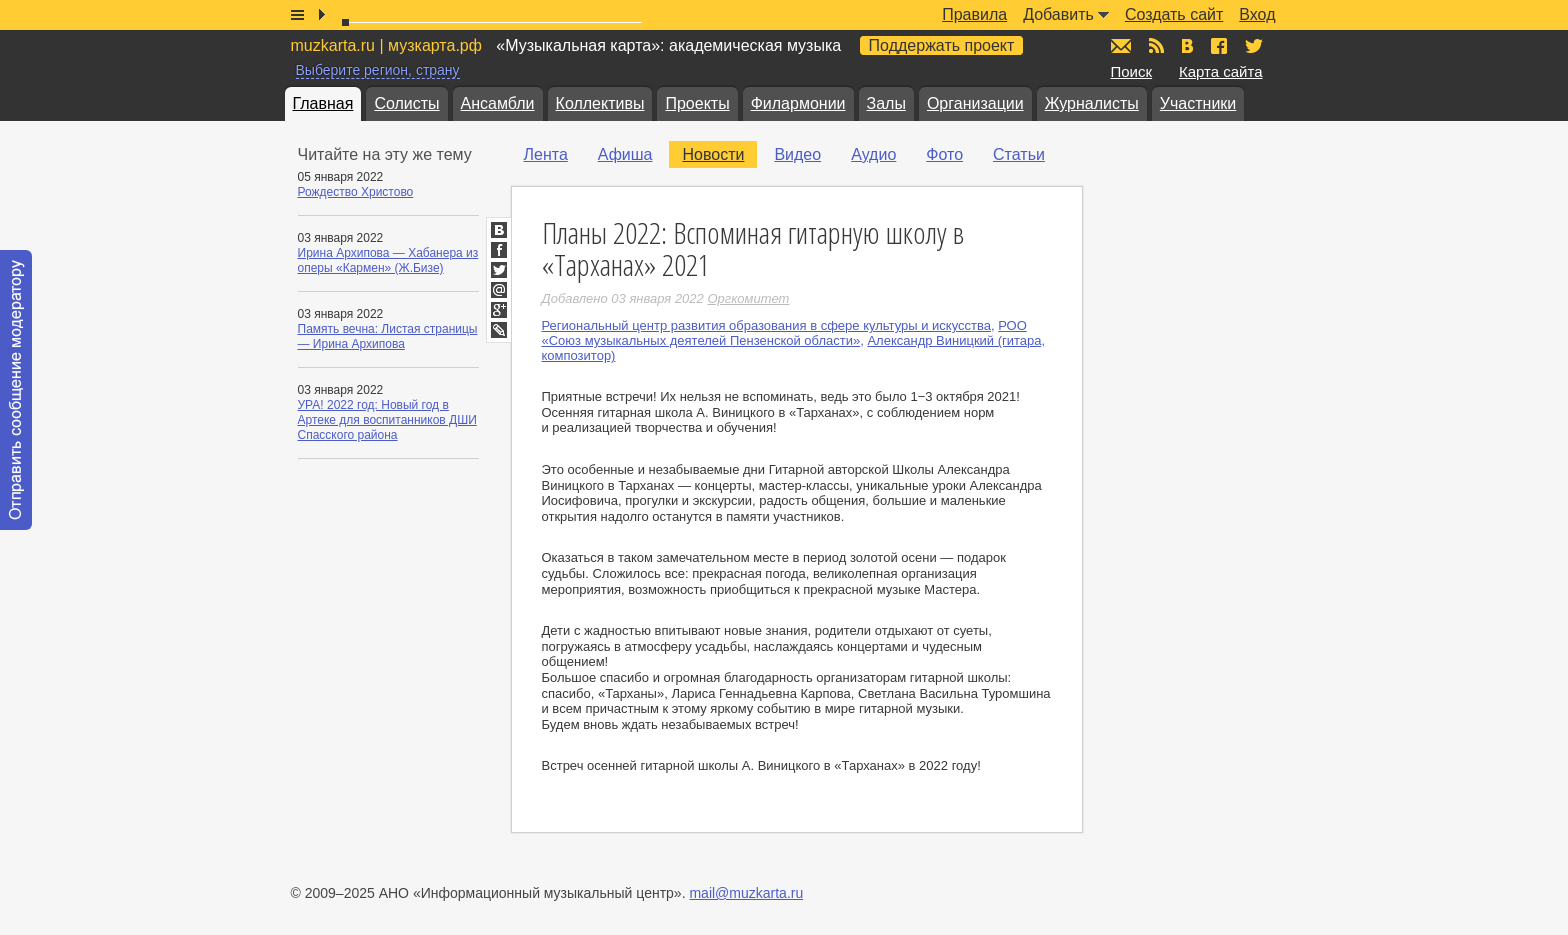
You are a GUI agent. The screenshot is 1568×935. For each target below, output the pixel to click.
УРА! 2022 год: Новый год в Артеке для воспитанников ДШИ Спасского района (387, 420)
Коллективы (600, 103)
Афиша (625, 154)
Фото (944, 154)
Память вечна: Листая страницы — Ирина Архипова (388, 336)
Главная (323, 103)
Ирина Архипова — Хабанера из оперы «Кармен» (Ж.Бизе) (388, 260)
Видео (797, 154)
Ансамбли (498, 103)
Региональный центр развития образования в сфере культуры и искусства (766, 325)
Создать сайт (1174, 14)
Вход (1257, 14)
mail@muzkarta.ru (746, 893)
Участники (1198, 103)
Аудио (873, 154)
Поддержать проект (942, 45)
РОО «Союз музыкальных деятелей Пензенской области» (784, 333)
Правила (974, 14)
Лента (546, 154)
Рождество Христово (356, 192)
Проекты (697, 103)
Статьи (1019, 154)
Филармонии (798, 103)
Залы (886, 103)
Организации (975, 103)
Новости (713, 154)
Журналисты (1092, 103)
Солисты (406, 103)
